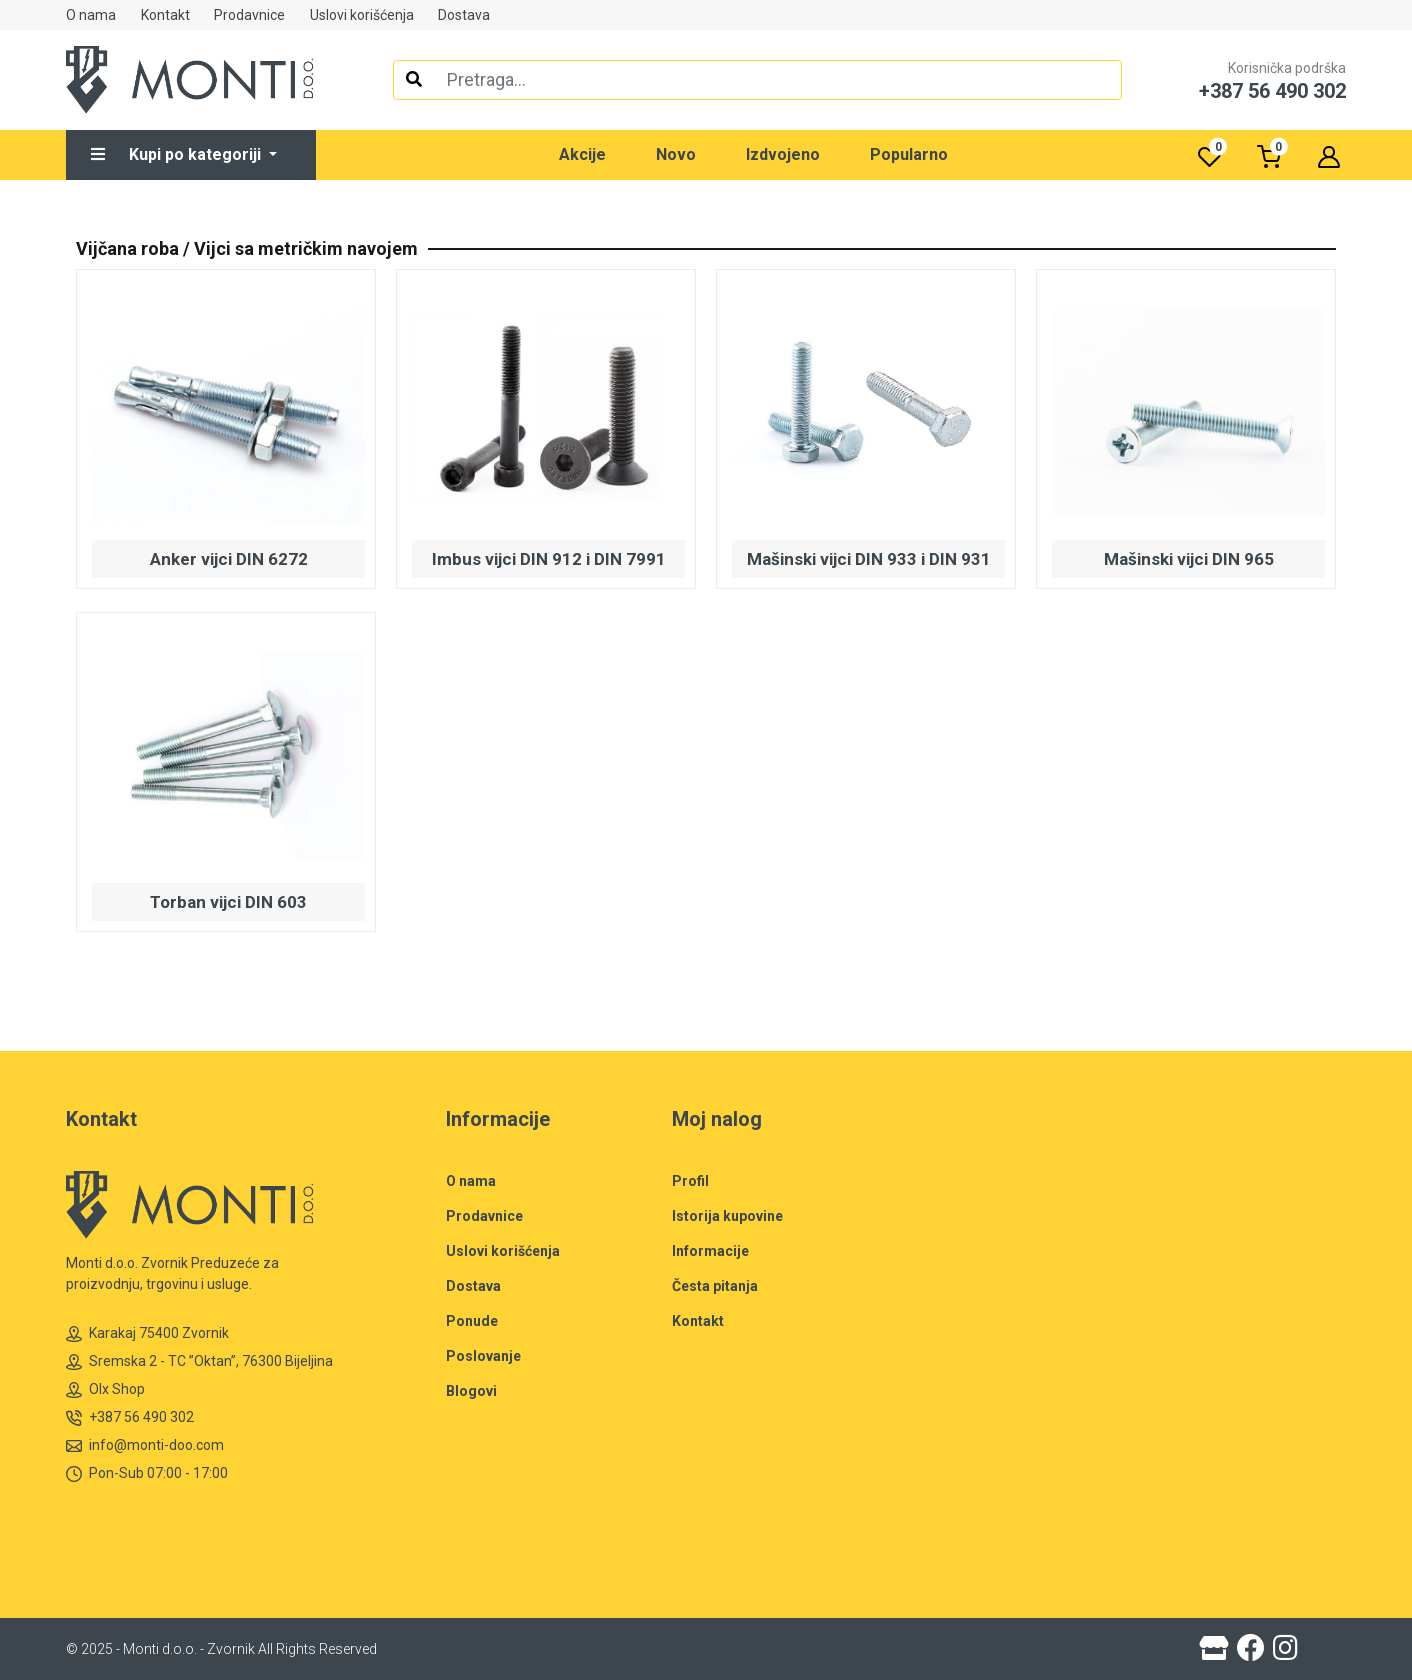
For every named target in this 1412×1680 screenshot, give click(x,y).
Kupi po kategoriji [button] (178, 154)
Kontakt (165, 15)
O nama (91, 15)
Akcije (582, 154)
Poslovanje (483, 1356)
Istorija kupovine (727, 1216)
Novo (676, 154)
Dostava (464, 15)
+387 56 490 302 (130, 1417)
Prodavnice (249, 15)
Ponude (472, 1321)
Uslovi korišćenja (362, 15)
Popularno (909, 154)
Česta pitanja (715, 1286)
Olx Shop (105, 1389)
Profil (690, 1181)
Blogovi (471, 1391)
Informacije (710, 1251)
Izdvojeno (783, 154)
